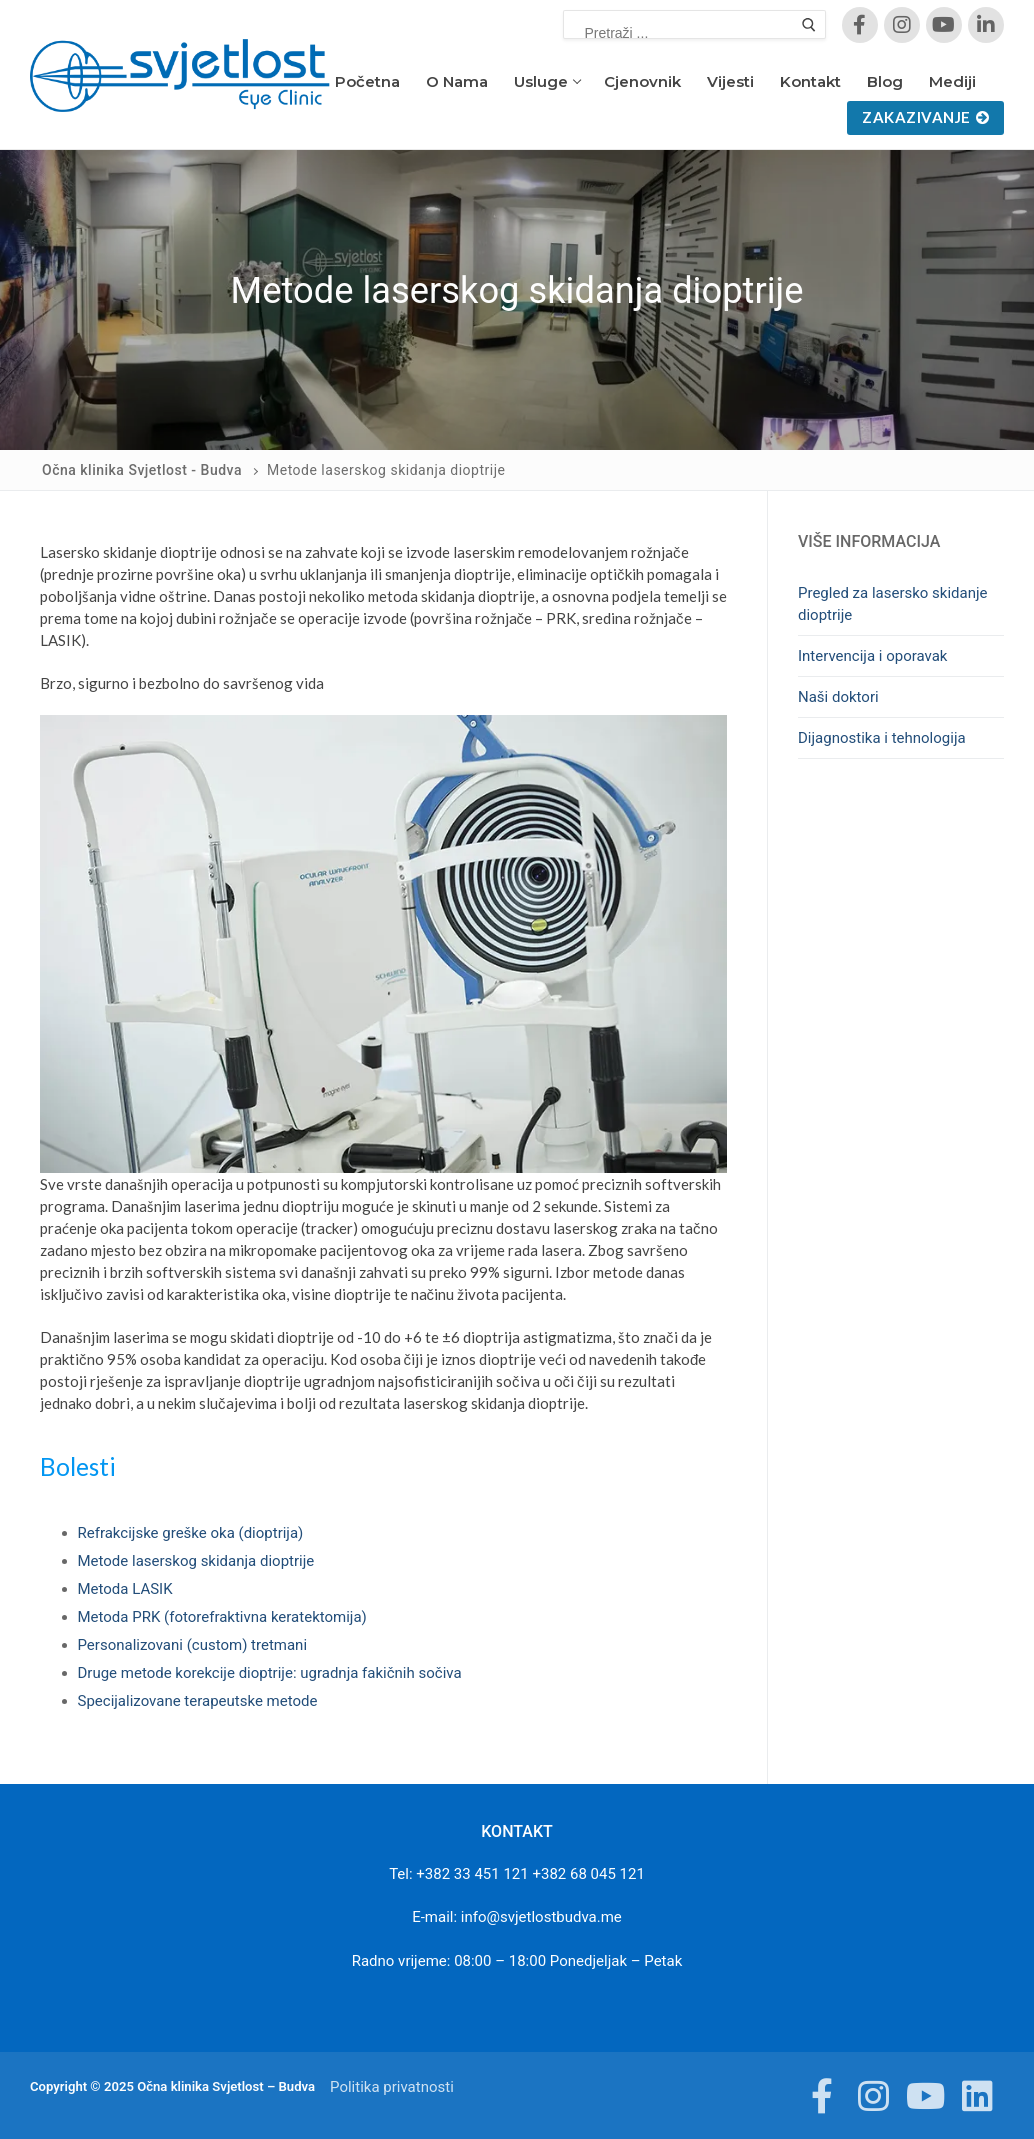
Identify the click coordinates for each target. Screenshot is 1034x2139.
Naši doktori (838, 697)
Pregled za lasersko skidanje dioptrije (893, 604)
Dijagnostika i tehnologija (882, 738)
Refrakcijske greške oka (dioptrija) (191, 1533)
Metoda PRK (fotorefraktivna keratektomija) (222, 1617)
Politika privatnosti (392, 2087)
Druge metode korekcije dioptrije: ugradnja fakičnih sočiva (270, 1673)
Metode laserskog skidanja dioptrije (196, 1561)
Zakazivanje (925, 117)
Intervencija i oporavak (872, 656)
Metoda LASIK (125, 1589)
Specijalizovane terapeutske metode (198, 1701)
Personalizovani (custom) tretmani (193, 1645)
